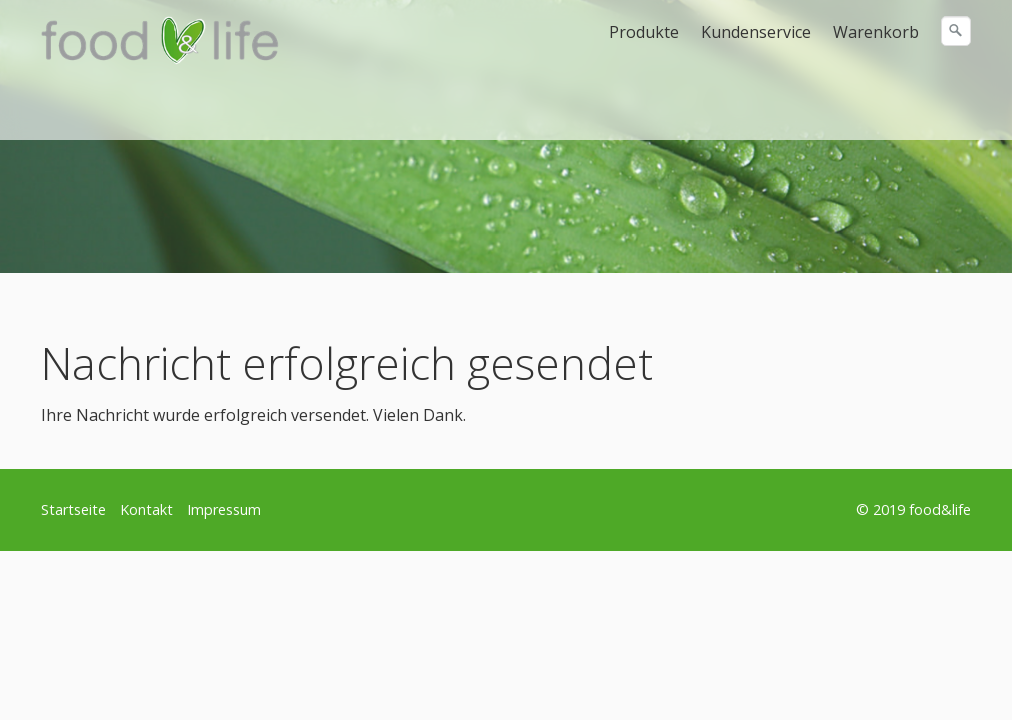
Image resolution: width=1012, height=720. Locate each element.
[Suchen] (956, 31)
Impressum (224, 509)
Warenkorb (876, 32)
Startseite (73, 509)
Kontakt (146, 509)
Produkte (644, 32)
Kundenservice (756, 32)
